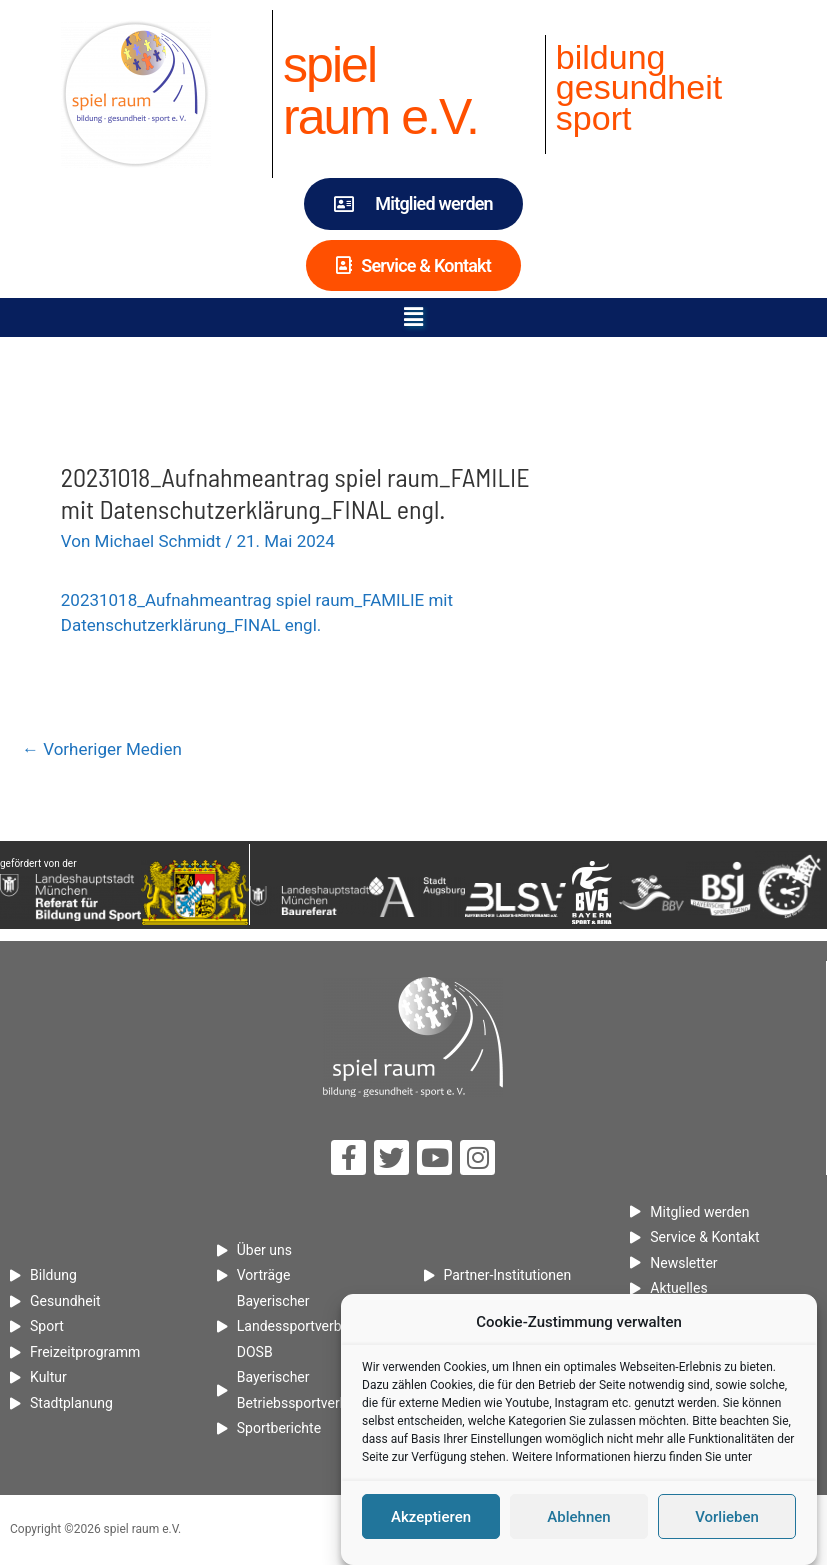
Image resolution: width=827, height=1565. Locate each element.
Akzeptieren (431, 1520)
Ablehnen (578, 1520)
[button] (413, 317)
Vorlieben (727, 1520)
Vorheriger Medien (102, 749)
